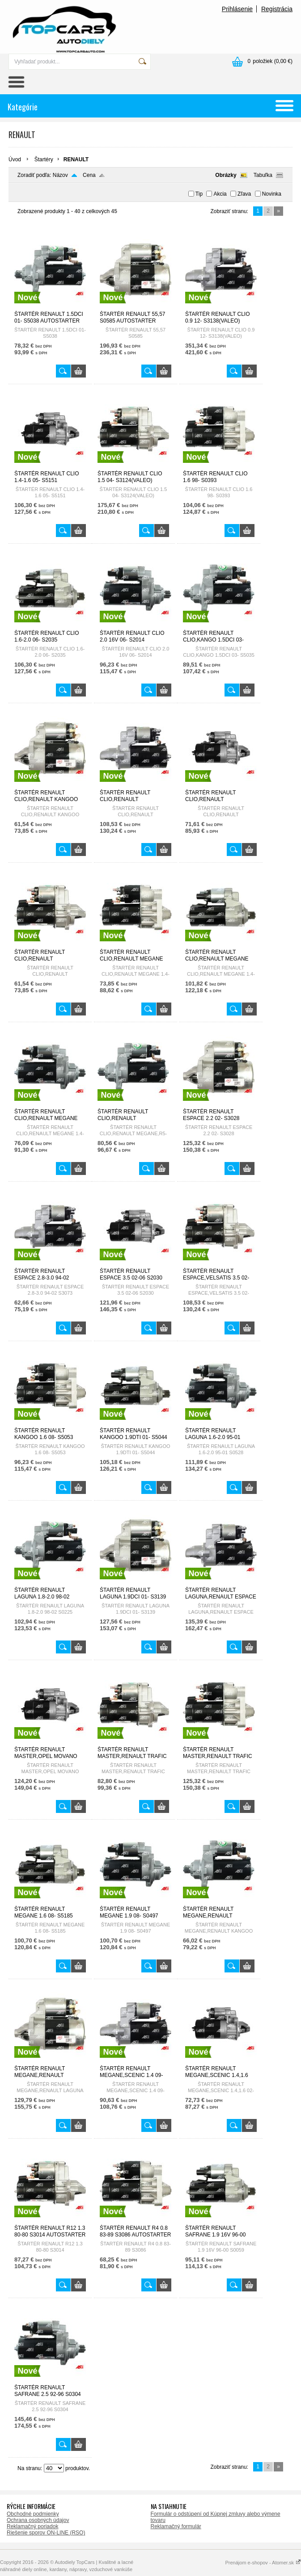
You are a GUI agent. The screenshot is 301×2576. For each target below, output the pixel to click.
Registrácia (277, 9)
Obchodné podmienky (33, 2514)
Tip (199, 194)
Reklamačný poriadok (32, 2526)
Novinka (271, 194)
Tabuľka (263, 175)
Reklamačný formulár (176, 2526)
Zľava (244, 194)
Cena (89, 175)
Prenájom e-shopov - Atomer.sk (263, 2562)
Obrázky (225, 175)
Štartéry (43, 159)
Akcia (219, 194)
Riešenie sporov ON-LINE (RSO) (46, 2533)
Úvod (14, 159)
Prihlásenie (237, 9)
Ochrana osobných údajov (38, 2520)
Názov (60, 175)
